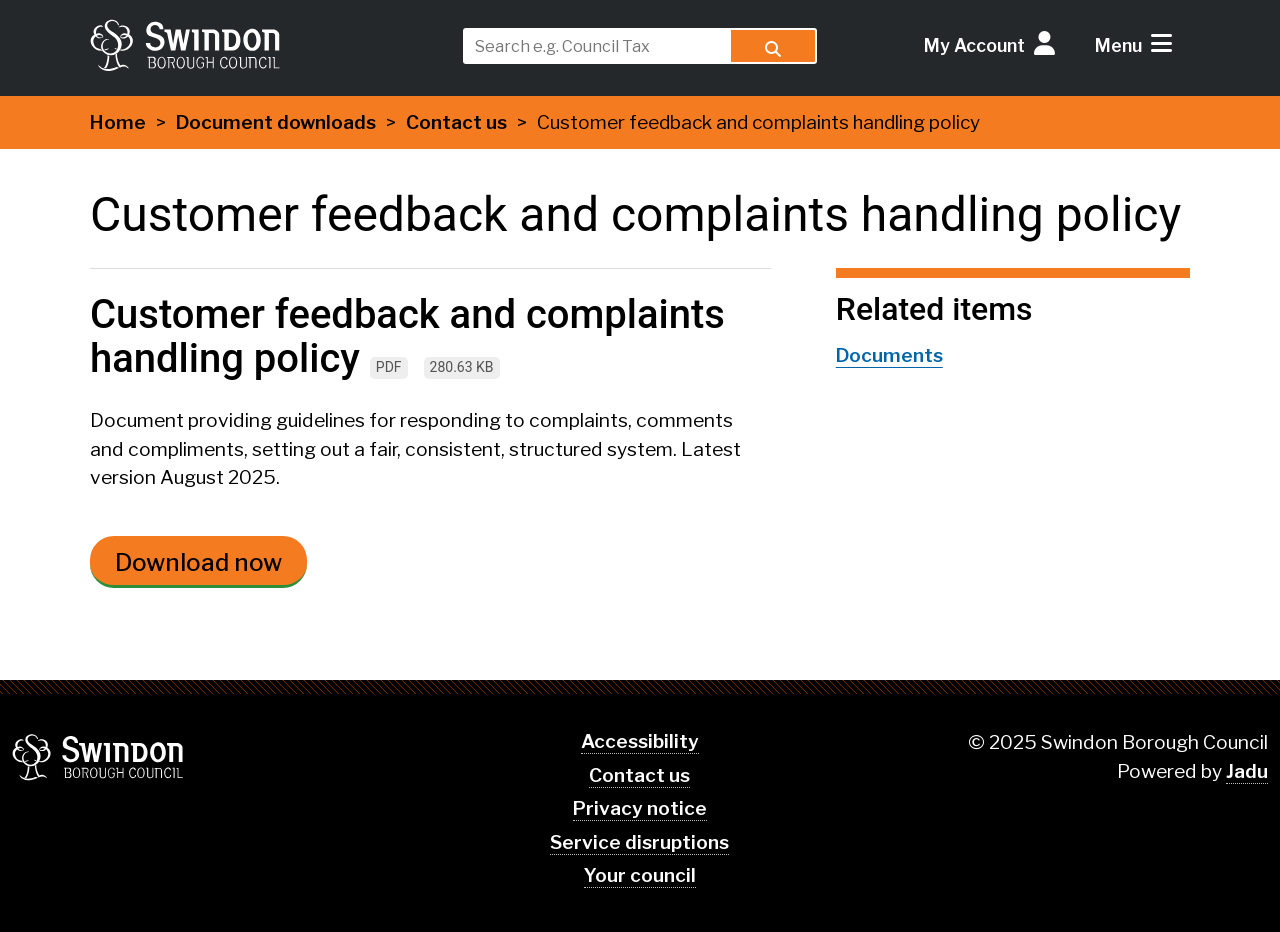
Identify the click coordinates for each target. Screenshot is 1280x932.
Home (118, 122)
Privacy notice (640, 808)
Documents (889, 355)
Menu (1118, 45)
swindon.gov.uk (267, 45)
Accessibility (640, 741)
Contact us (456, 122)
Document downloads (276, 122)
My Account (974, 45)
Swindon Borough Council (98, 757)
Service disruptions (639, 842)
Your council (640, 875)
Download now (198, 562)
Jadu (1247, 771)
